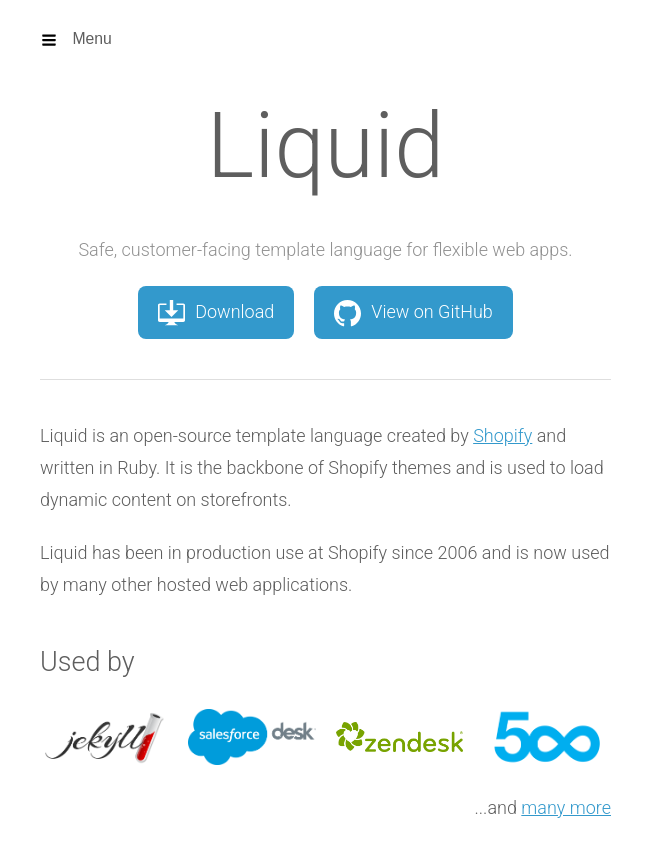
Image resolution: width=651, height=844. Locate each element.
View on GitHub (413, 312)
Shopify (502, 435)
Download (216, 312)
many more (566, 807)
